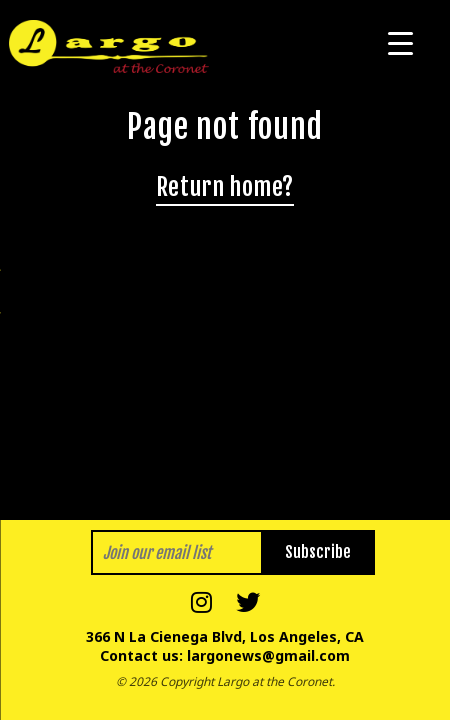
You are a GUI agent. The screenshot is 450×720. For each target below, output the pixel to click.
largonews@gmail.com (268, 655)
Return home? (225, 187)
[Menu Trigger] (400, 42)
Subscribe (318, 552)
